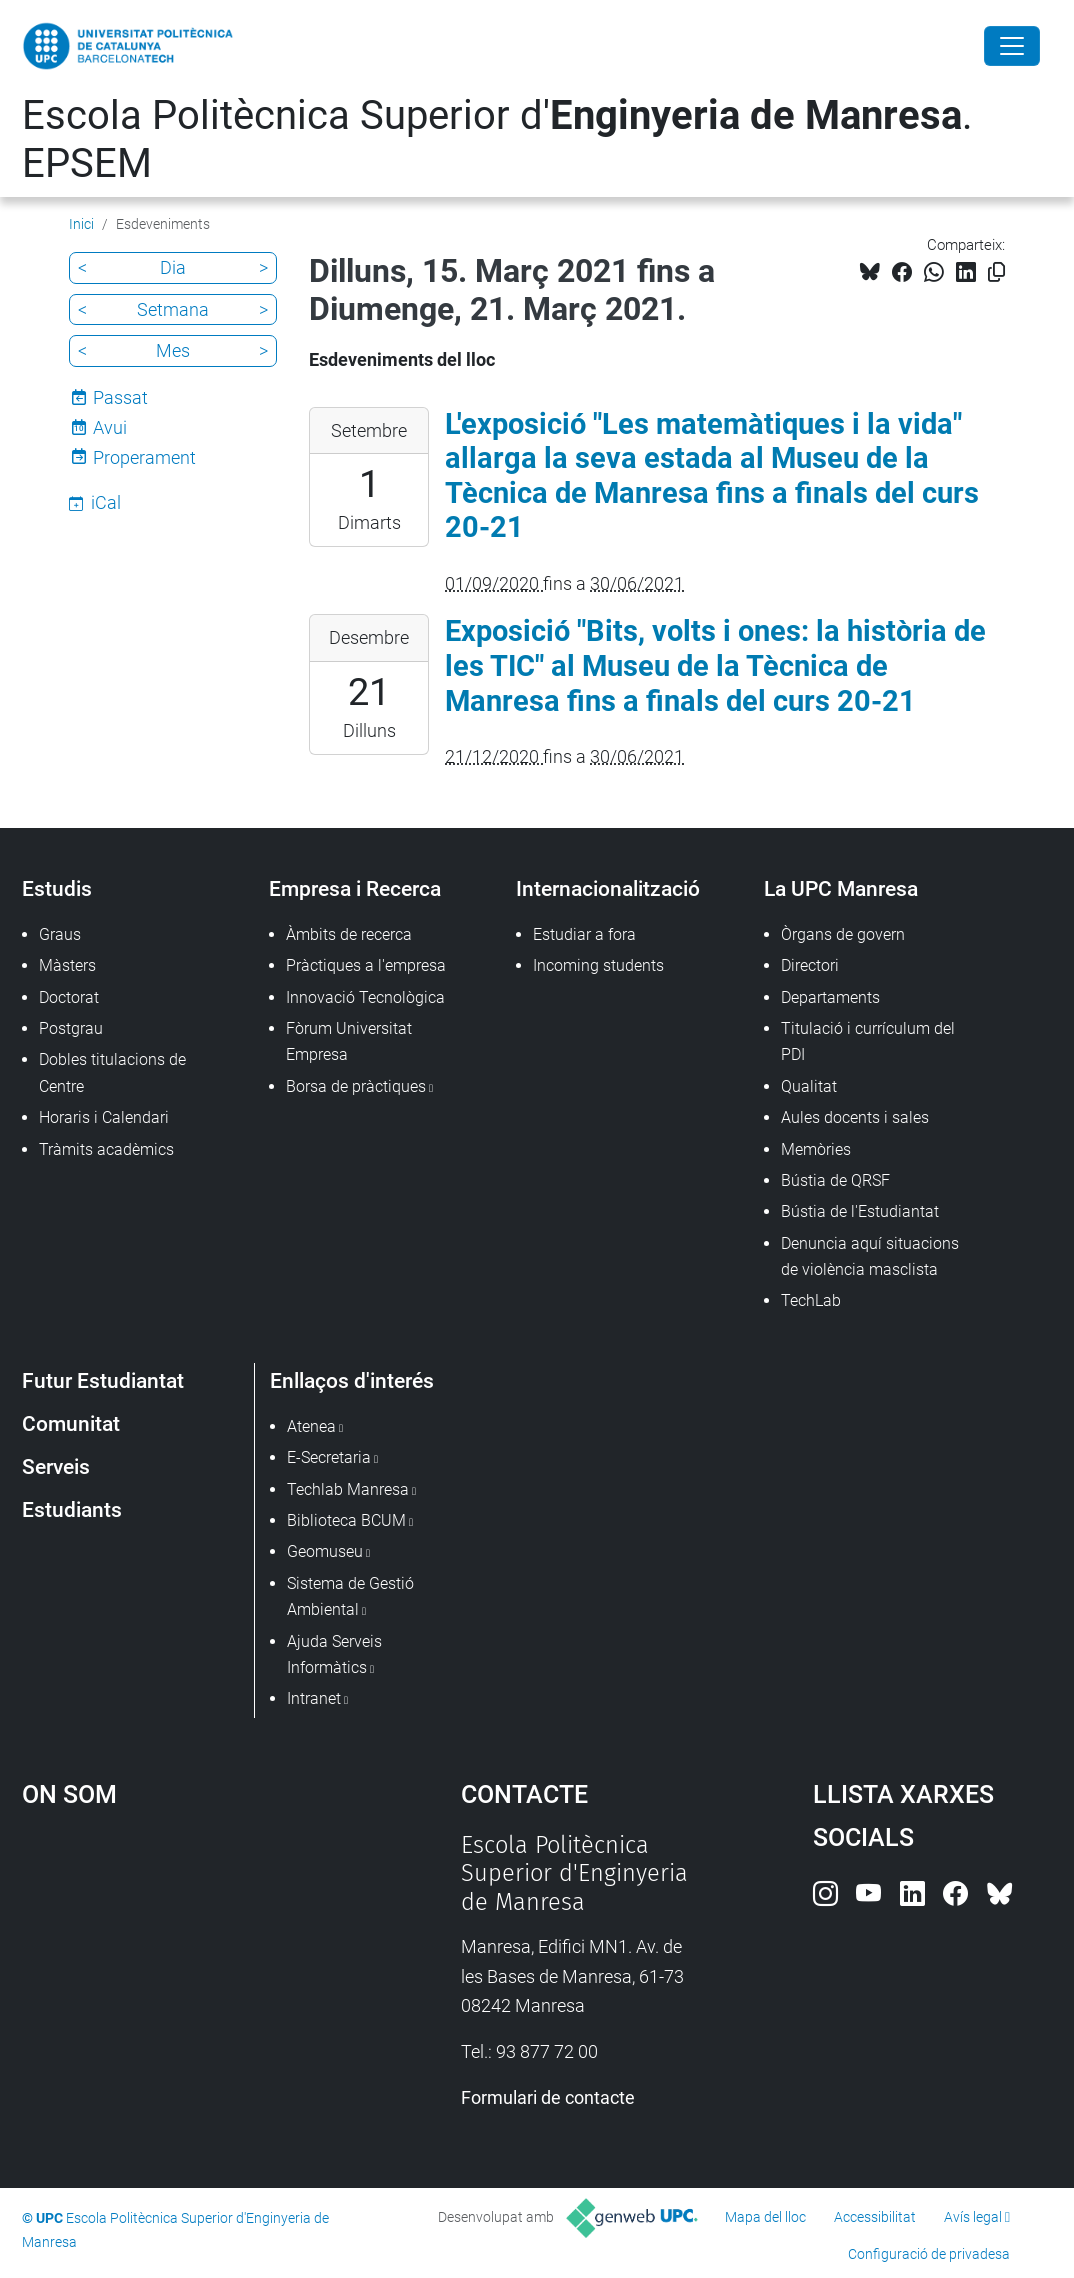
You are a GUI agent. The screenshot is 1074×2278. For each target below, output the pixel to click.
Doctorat (69, 997)
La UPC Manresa (841, 888)
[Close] (1012, 46)
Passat (120, 397)
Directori (810, 965)
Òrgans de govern (843, 934)
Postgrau (71, 1028)
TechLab (811, 1300)
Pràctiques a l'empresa (366, 965)
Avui (110, 427)
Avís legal (973, 2217)
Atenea (311, 1426)
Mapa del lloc (765, 2217)
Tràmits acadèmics (106, 1149)
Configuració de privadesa (929, 2254)
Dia (173, 267)
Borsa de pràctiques (356, 1086)
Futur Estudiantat (103, 1380)
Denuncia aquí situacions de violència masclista (870, 1256)
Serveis (56, 1466)
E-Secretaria (329, 1457)
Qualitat (809, 1086)
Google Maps (186, 1981)
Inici (81, 224)
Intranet (314, 1698)
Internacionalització (608, 888)
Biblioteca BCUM (346, 1520)
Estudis (57, 888)
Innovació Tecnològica (365, 997)
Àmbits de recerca (349, 934)
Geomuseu (325, 1551)
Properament (144, 457)
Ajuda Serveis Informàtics (334, 1654)
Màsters (67, 965)
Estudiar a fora (584, 934)
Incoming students (598, 965)
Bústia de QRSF (835, 1180)
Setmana (173, 309)
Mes (173, 350)
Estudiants (72, 1509)
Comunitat (71, 1423)
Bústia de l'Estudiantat (860, 1211)
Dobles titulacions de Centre (112, 1072)
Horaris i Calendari (104, 1117)
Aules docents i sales (855, 1117)
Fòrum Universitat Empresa (349, 1041)
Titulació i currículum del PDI (868, 1041)
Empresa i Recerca (355, 888)
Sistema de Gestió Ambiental (350, 1596)
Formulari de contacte (548, 2097)
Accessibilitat (875, 2217)
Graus (60, 934)
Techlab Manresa (348, 1489)
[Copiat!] (996, 272)
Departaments (830, 997)
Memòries (816, 1149)
